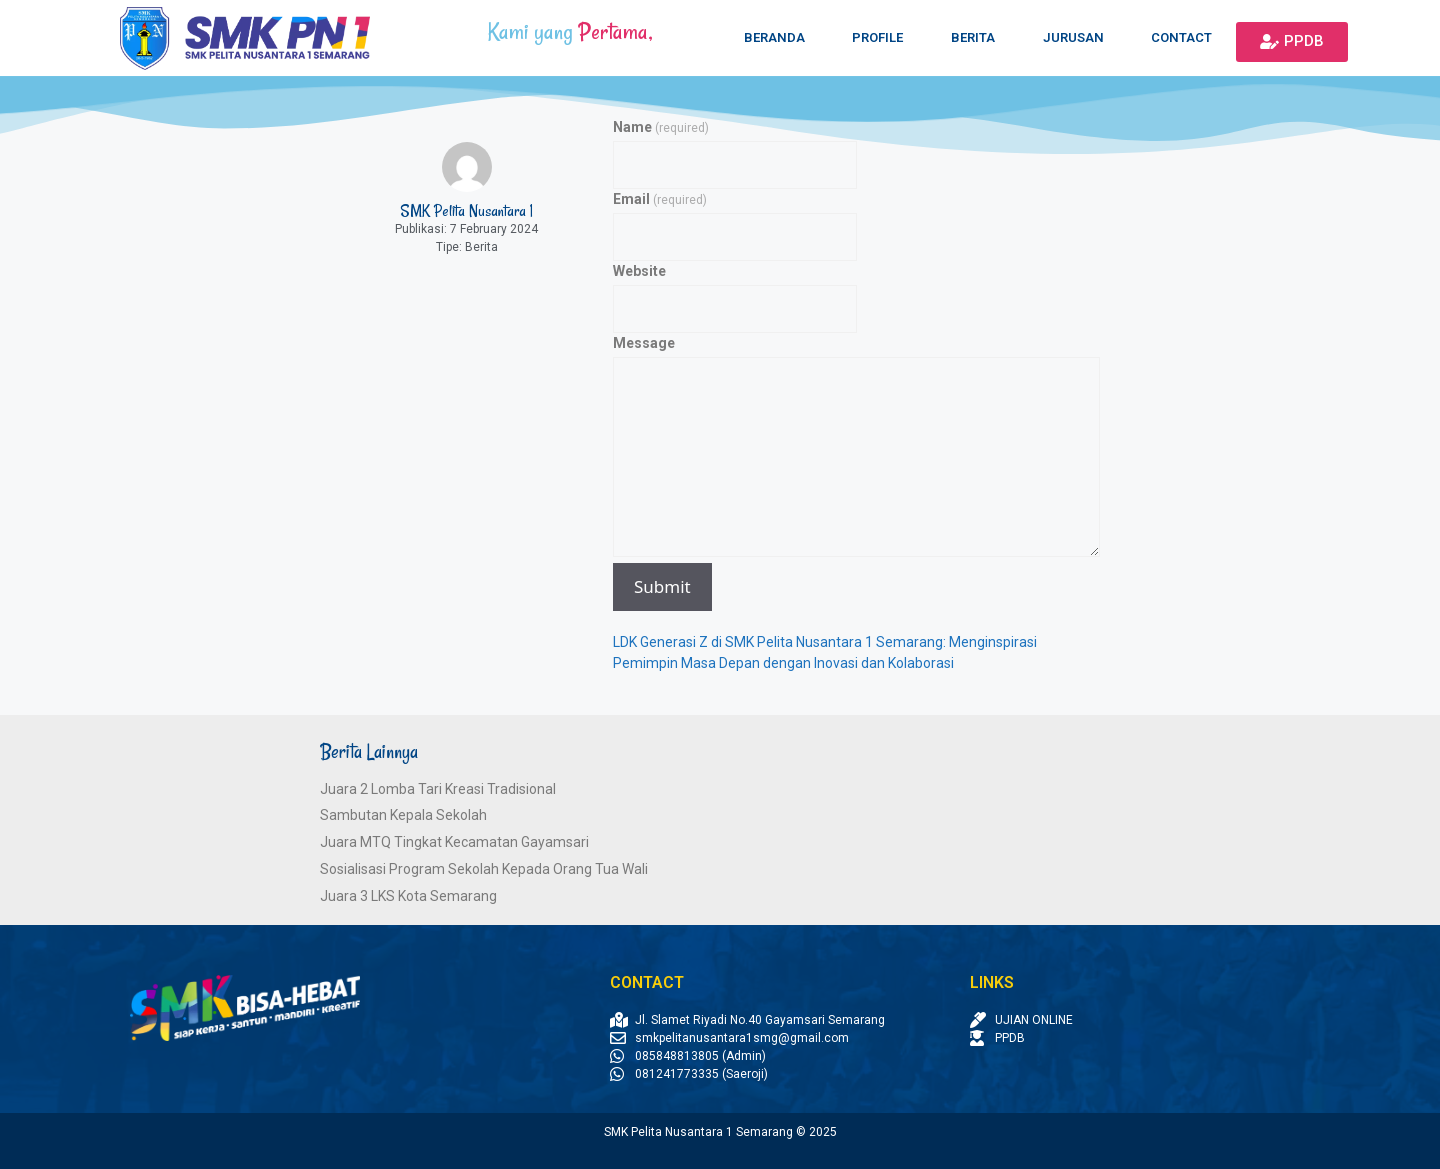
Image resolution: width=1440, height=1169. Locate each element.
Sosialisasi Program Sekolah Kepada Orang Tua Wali (484, 869)
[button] (1292, 42)
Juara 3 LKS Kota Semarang (408, 896)
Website (639, 271)
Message (644, 343)
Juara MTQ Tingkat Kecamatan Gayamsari (454, 842)
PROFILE (877, 37)
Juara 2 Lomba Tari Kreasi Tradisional (438, 789)
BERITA (973, 37)
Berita (481, 247)
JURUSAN (1073, 37)
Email (660, 199)
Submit (662, 586)
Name (661, 127)
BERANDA (774, 37)
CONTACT (1181, 37)
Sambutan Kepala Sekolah (403, 815)
